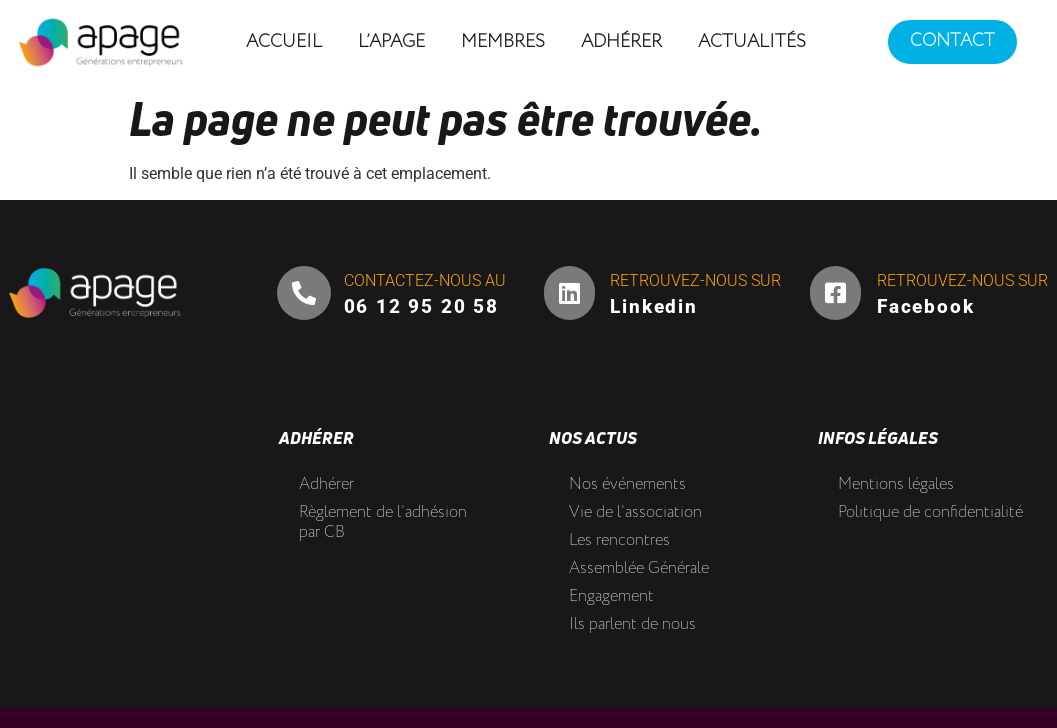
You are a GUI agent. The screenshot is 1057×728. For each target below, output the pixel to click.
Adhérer (621, 42)
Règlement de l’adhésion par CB (383, 522)
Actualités (752, 42)
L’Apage (391, 42)
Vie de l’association (635, 512)
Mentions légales (896, 484)
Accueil (284, 42)
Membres (503, 42)
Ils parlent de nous (632, 624)
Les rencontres (619, 540)
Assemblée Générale (639, 568)
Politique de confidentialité (930, 512)
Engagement (611, 596)
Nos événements (627, 484)
